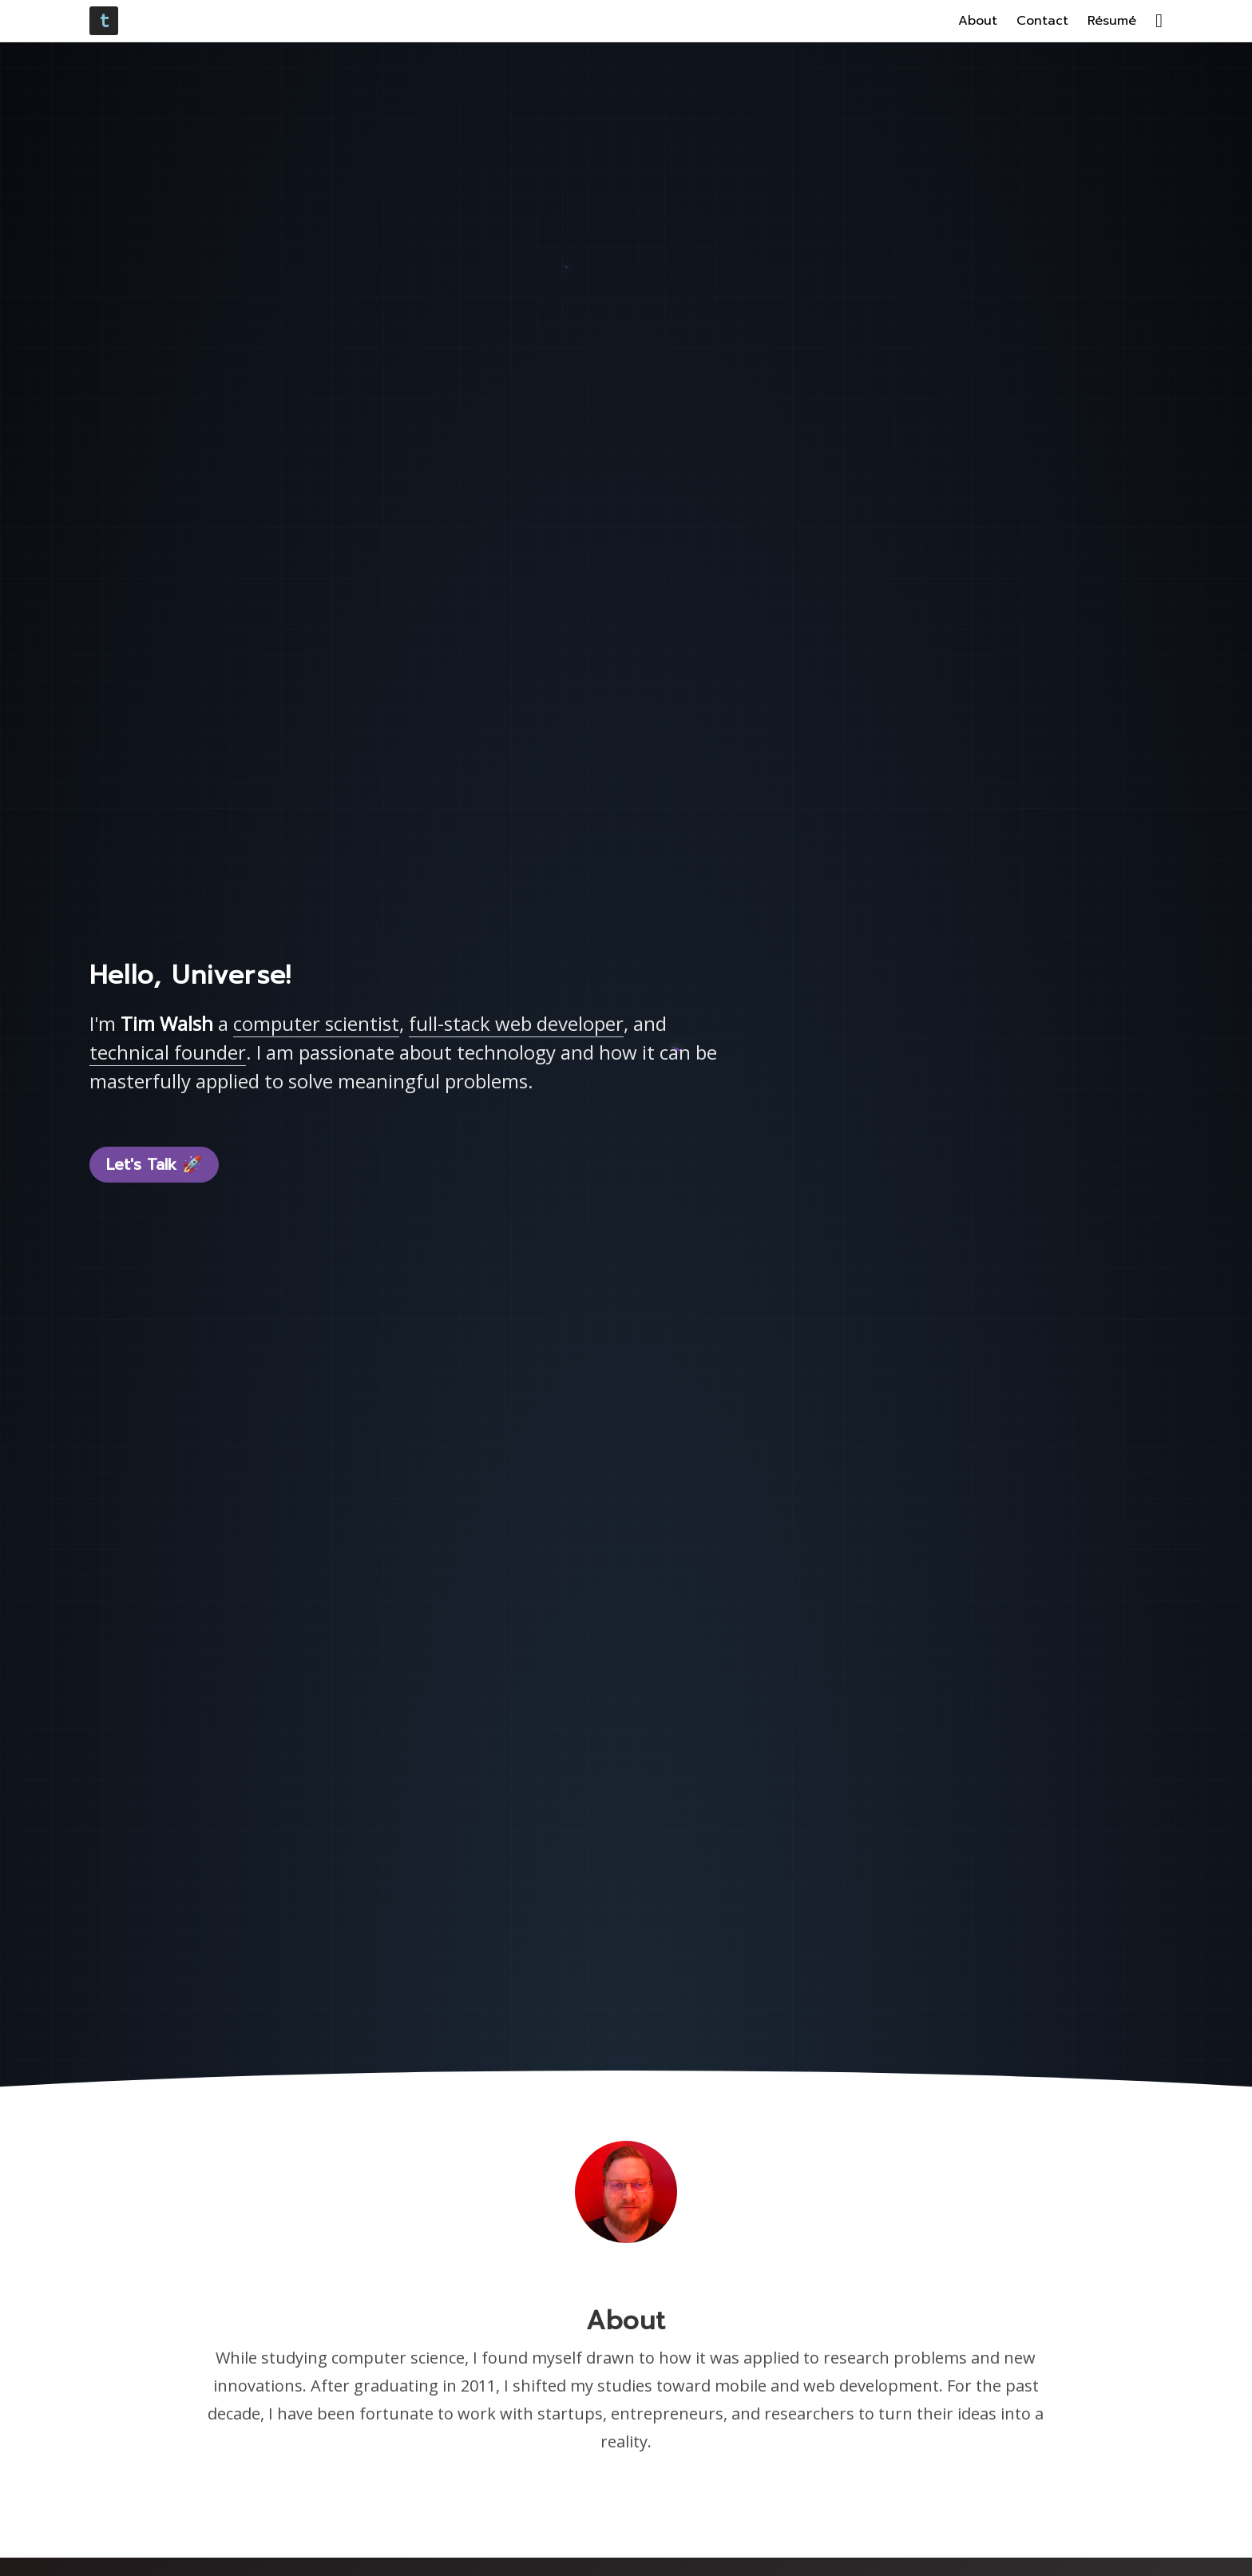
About (977, 20)
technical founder (167, 1052)
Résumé (1112, 20)
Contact (1042, 20)
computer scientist (316, 1023)
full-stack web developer (516, 1023)
